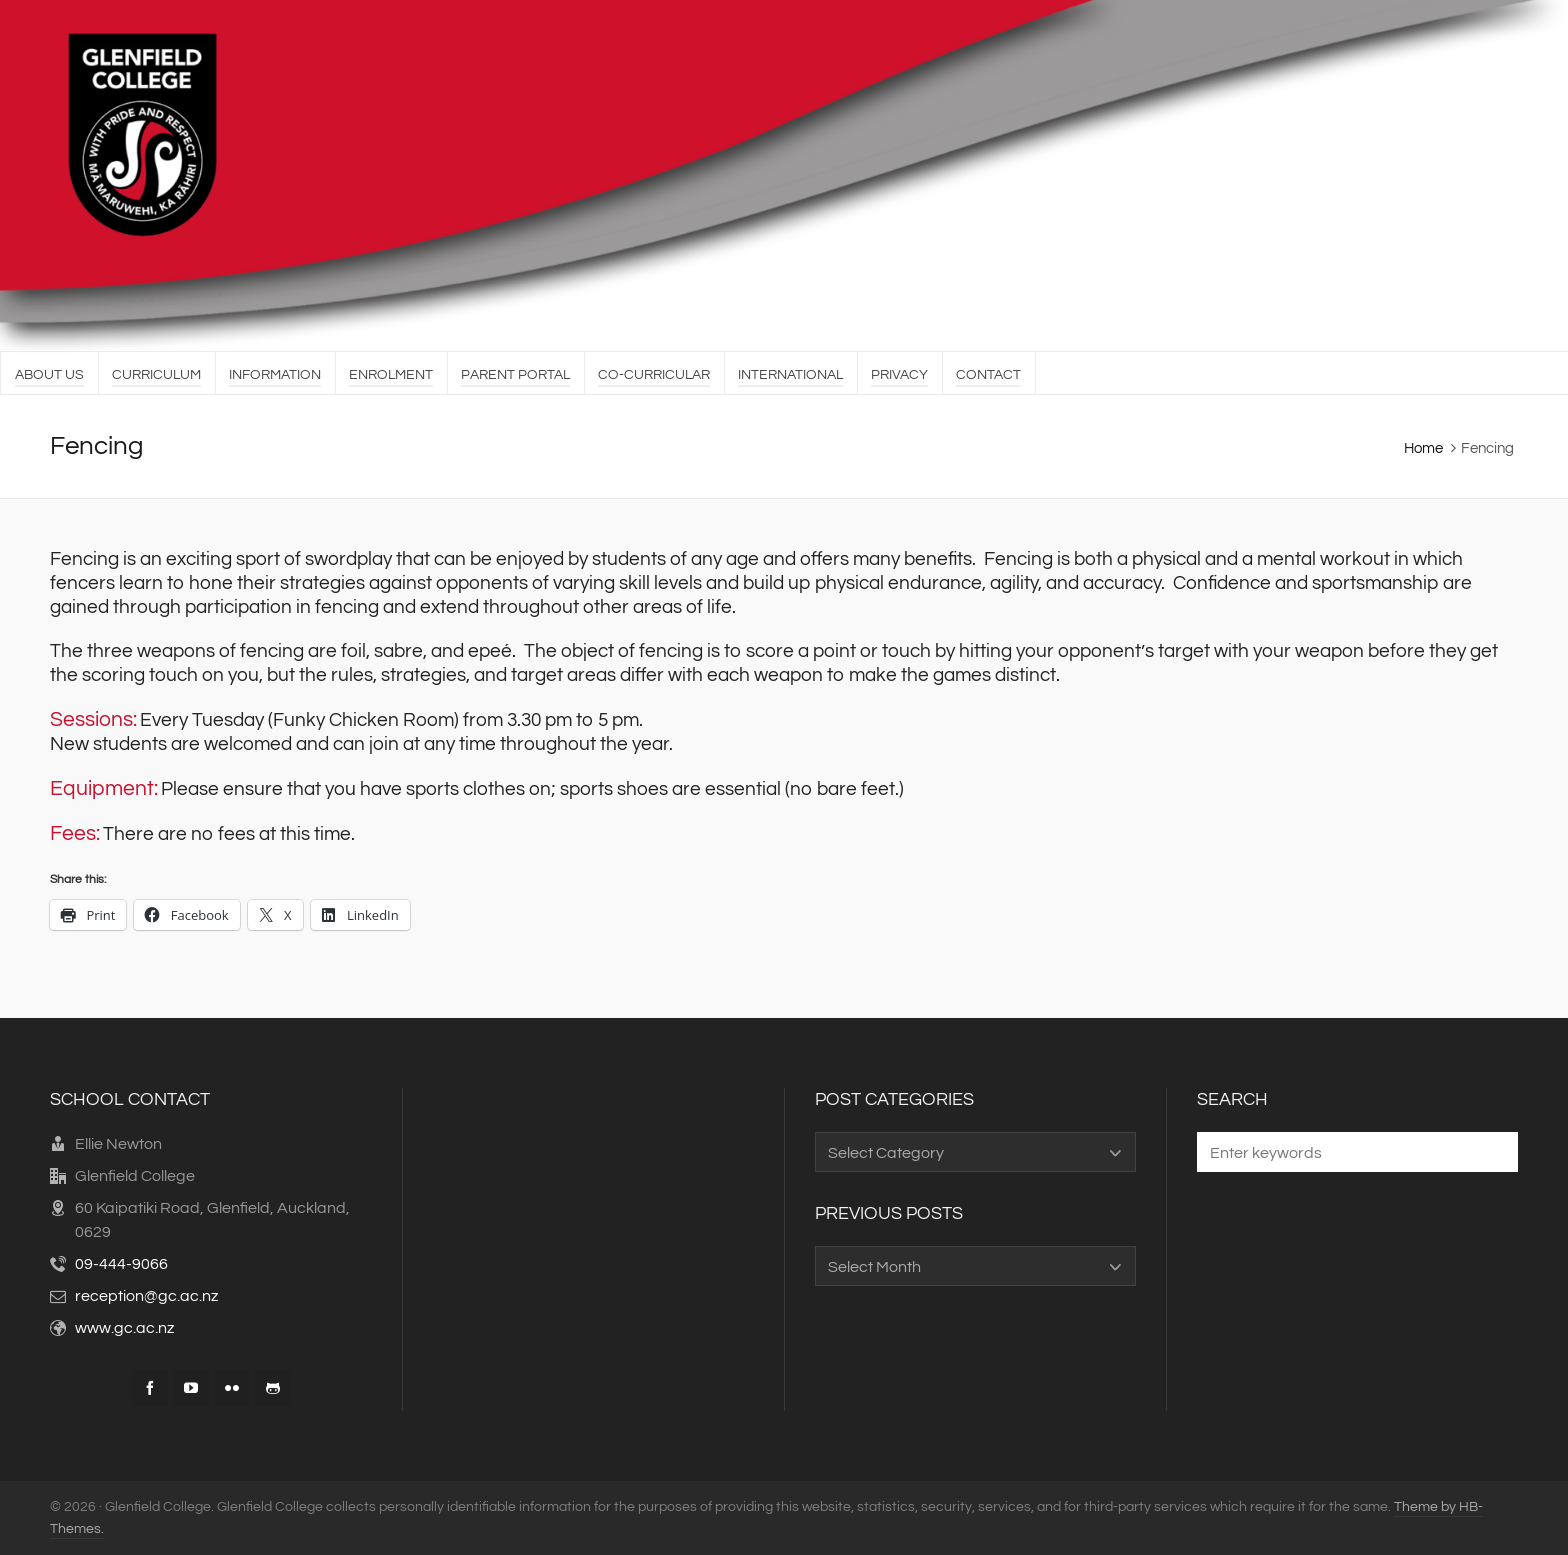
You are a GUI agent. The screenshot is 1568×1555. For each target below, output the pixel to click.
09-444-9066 (121, 1264)
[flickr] (232, 1388)
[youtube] (191, 1388)
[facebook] (150, 1388)
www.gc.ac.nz (124, 1328)
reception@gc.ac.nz (146, 1296)
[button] (1493, 1152)
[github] (273, 1388)
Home (1423, 448)
